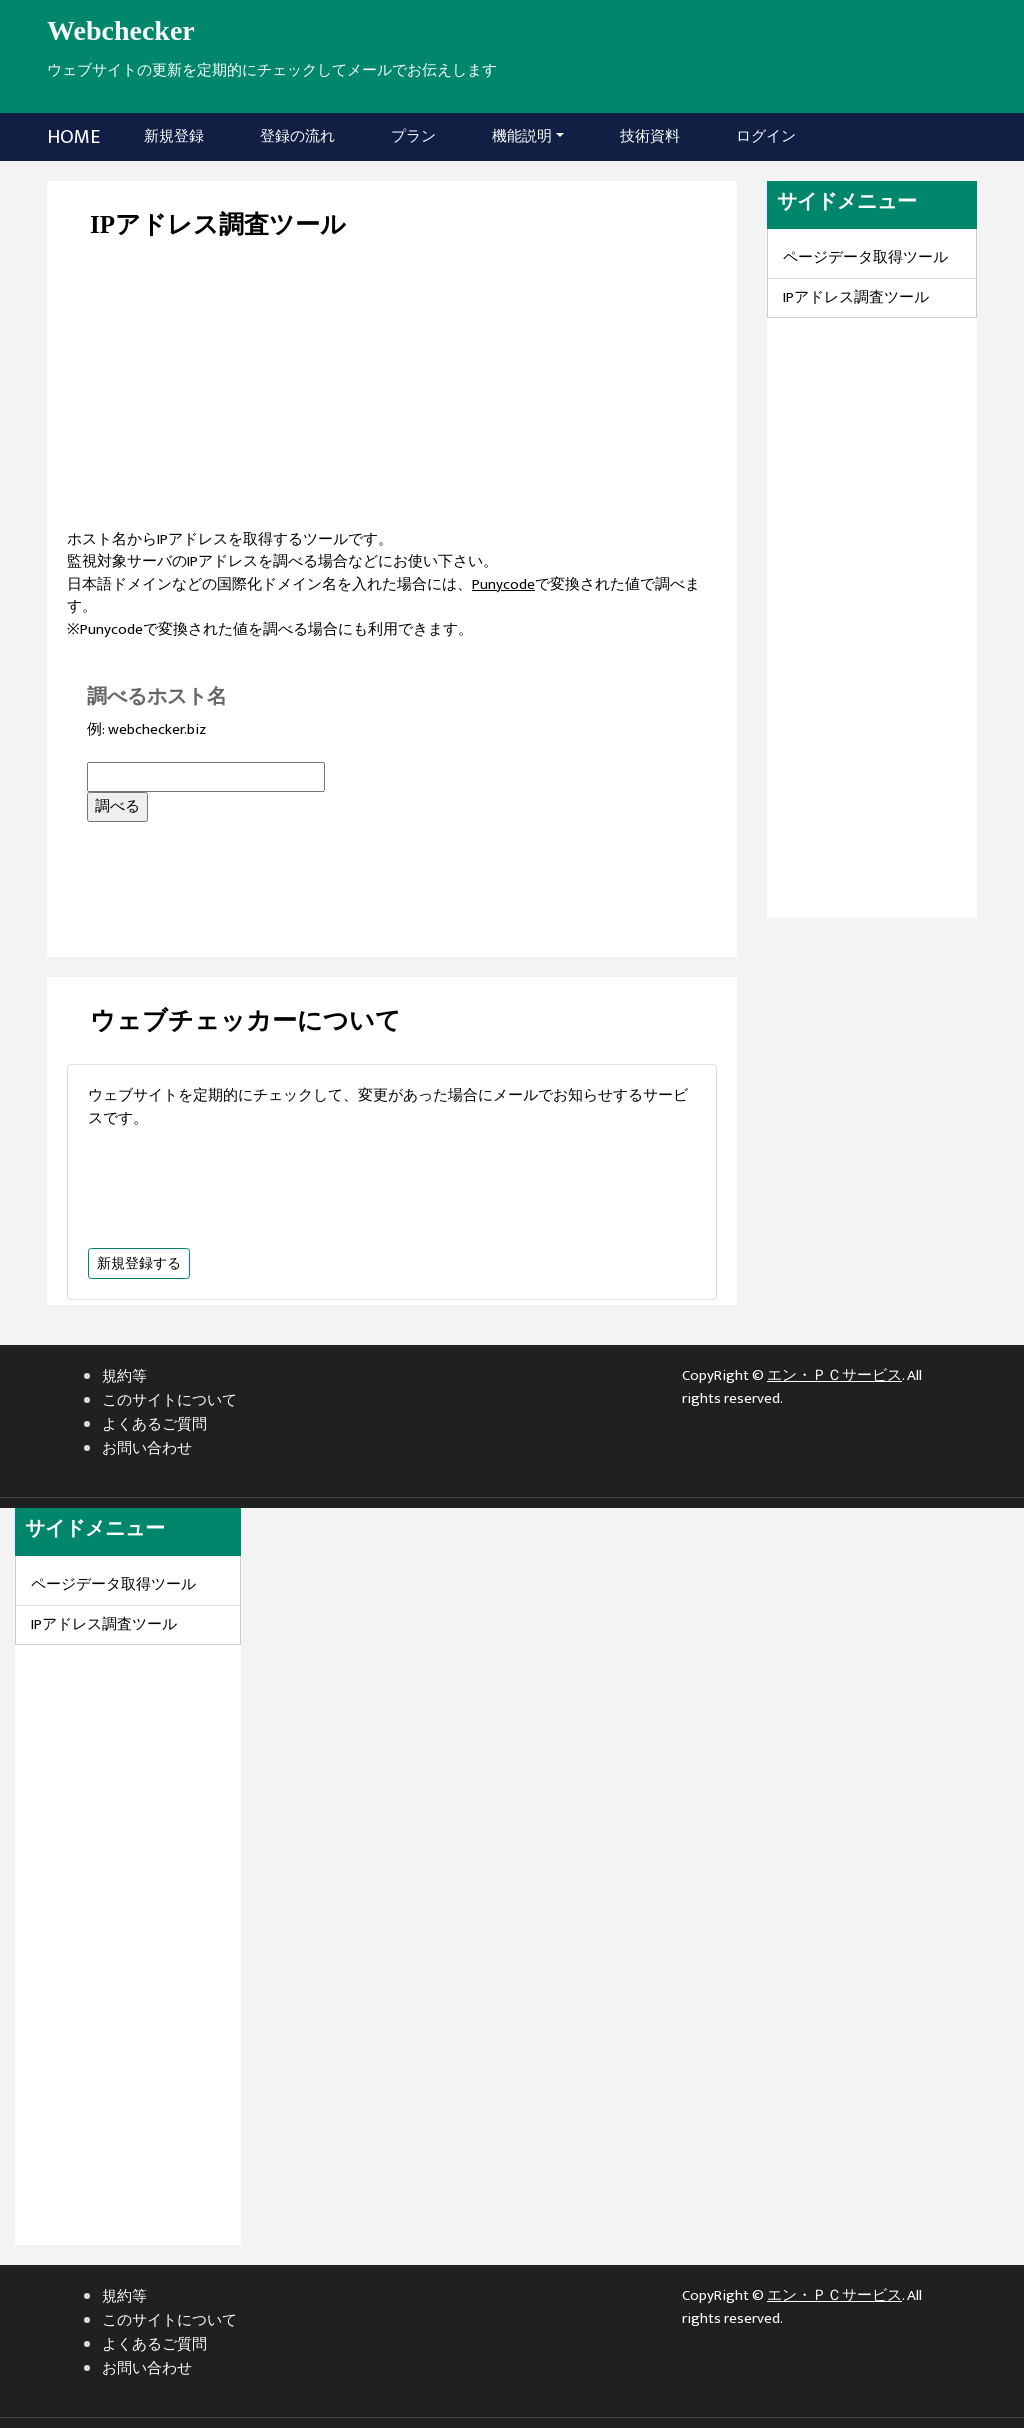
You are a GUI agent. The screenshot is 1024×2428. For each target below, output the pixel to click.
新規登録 (178, 136)
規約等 (124, 1376)
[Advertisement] (392, 389)
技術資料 (650, 136)
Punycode (503, 584)
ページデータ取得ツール (865, 257)
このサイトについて (169, 1400)
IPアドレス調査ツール (856, 297)
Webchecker (121, 30)
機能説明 (522, 136)
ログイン (766, 136)
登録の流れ (297, 136)
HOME (73, 137)
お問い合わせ (147, 1448)
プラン (413, 136)
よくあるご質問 (154, 1424)
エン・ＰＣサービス (834, 1375)
